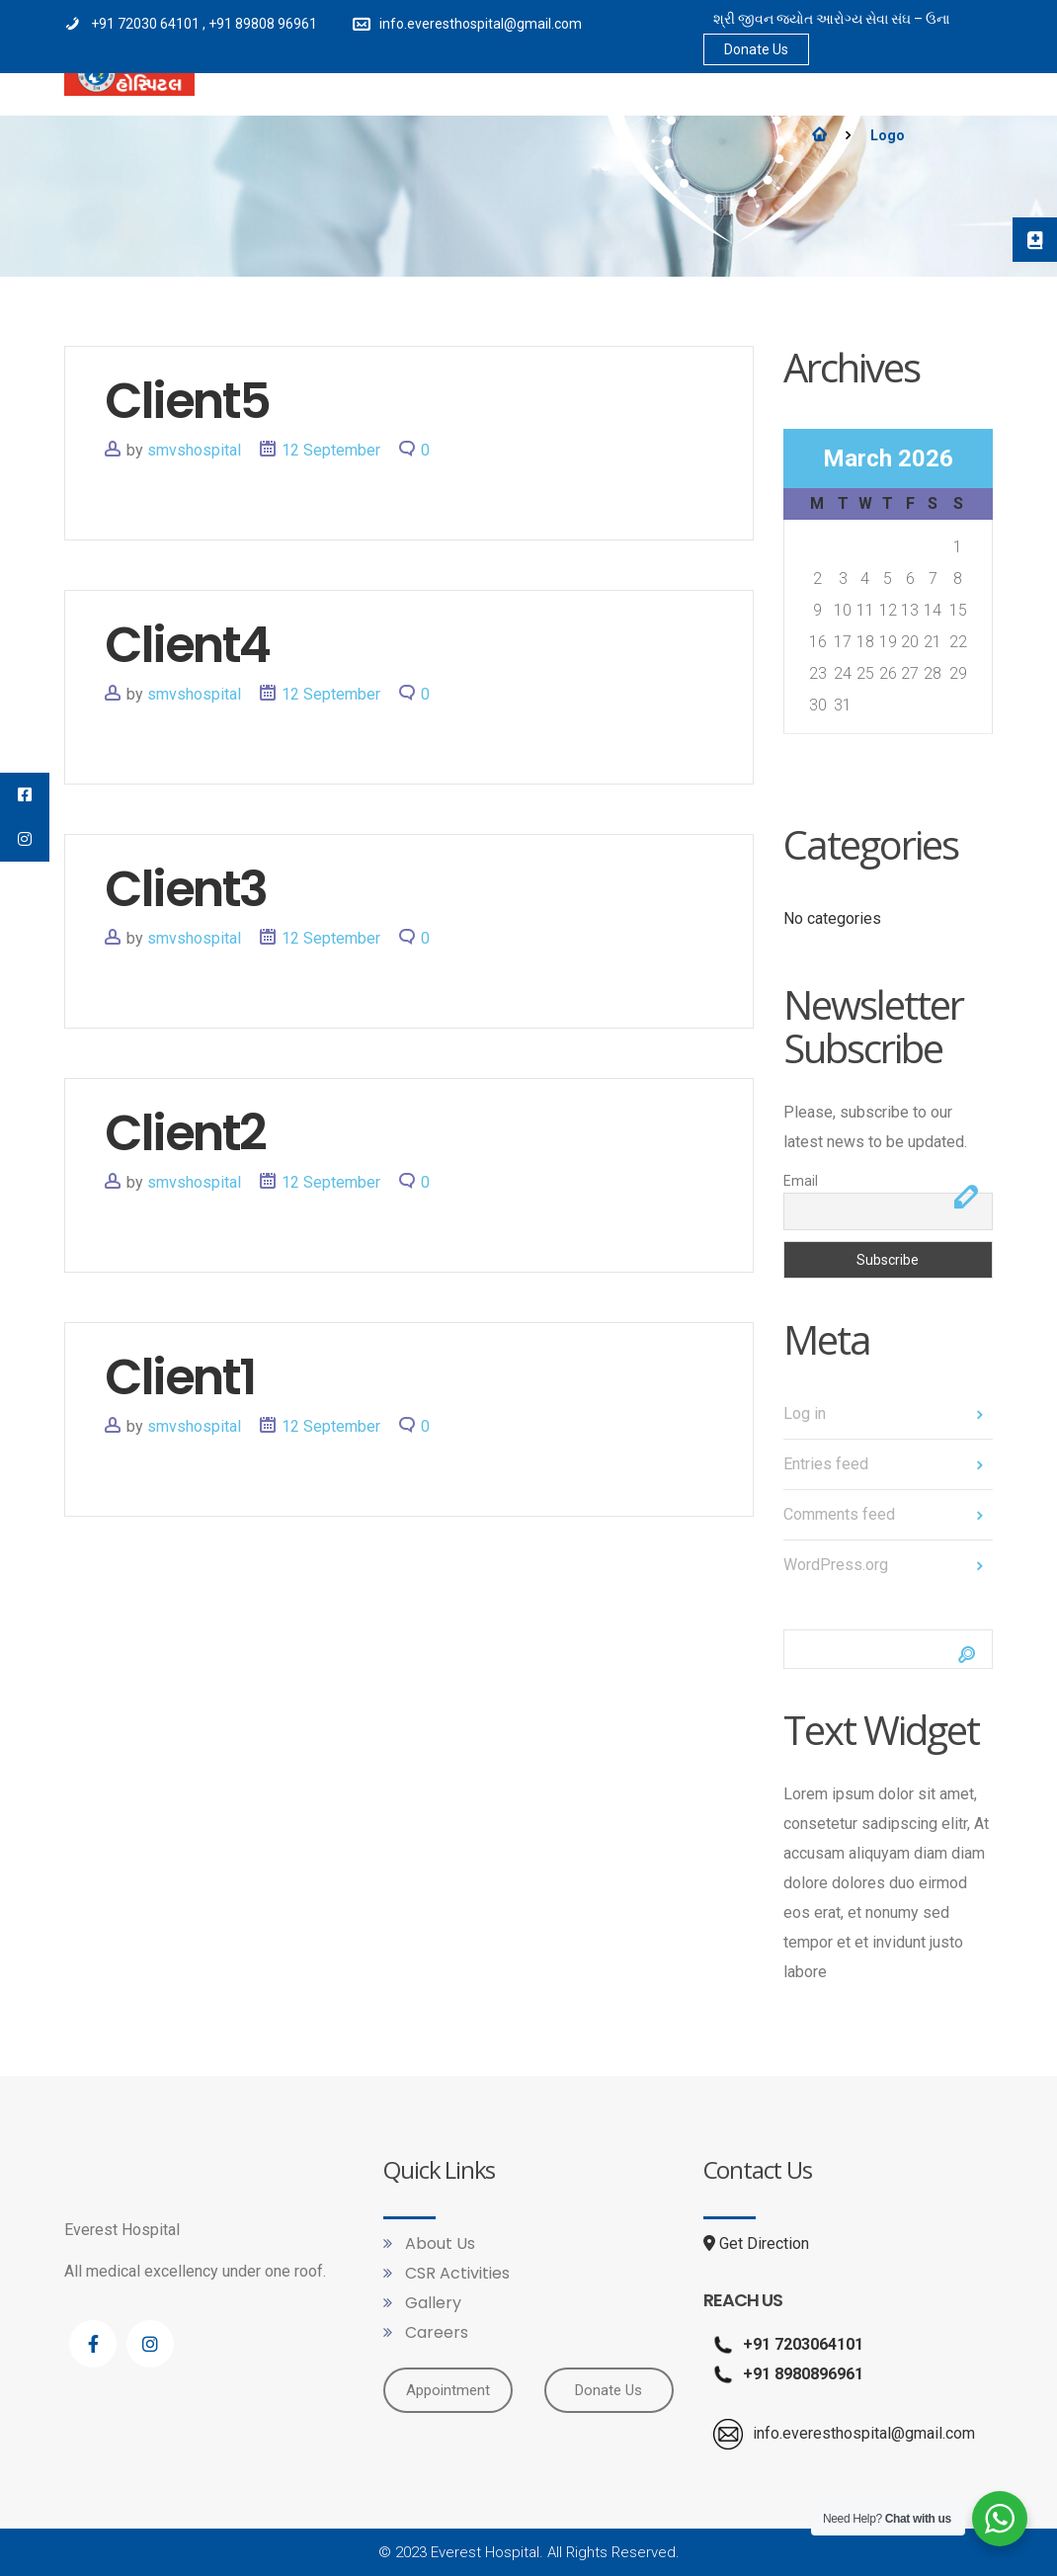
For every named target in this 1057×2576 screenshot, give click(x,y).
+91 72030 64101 (147, 24)
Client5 (187, 401)
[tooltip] (1032, 242)
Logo (887, 135)
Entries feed (825, 1463)
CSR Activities (455, 2273)
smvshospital (194, 450)
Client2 (185, 1133)
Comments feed (839, 1514)
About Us (438, 2243)
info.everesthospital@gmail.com (480, 24)
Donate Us (756, 49)
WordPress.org (835, 1564)
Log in (804, 1413)
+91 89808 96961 (262, 24)
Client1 (180, 1377)
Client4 (187, 645)
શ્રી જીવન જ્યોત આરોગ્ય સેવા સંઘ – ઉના (831, 19)
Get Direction (756, 2243)
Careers (434, 2332)
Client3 (186, 889)
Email (800, 1181)
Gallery (431, 2302)
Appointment (448, 2389)
